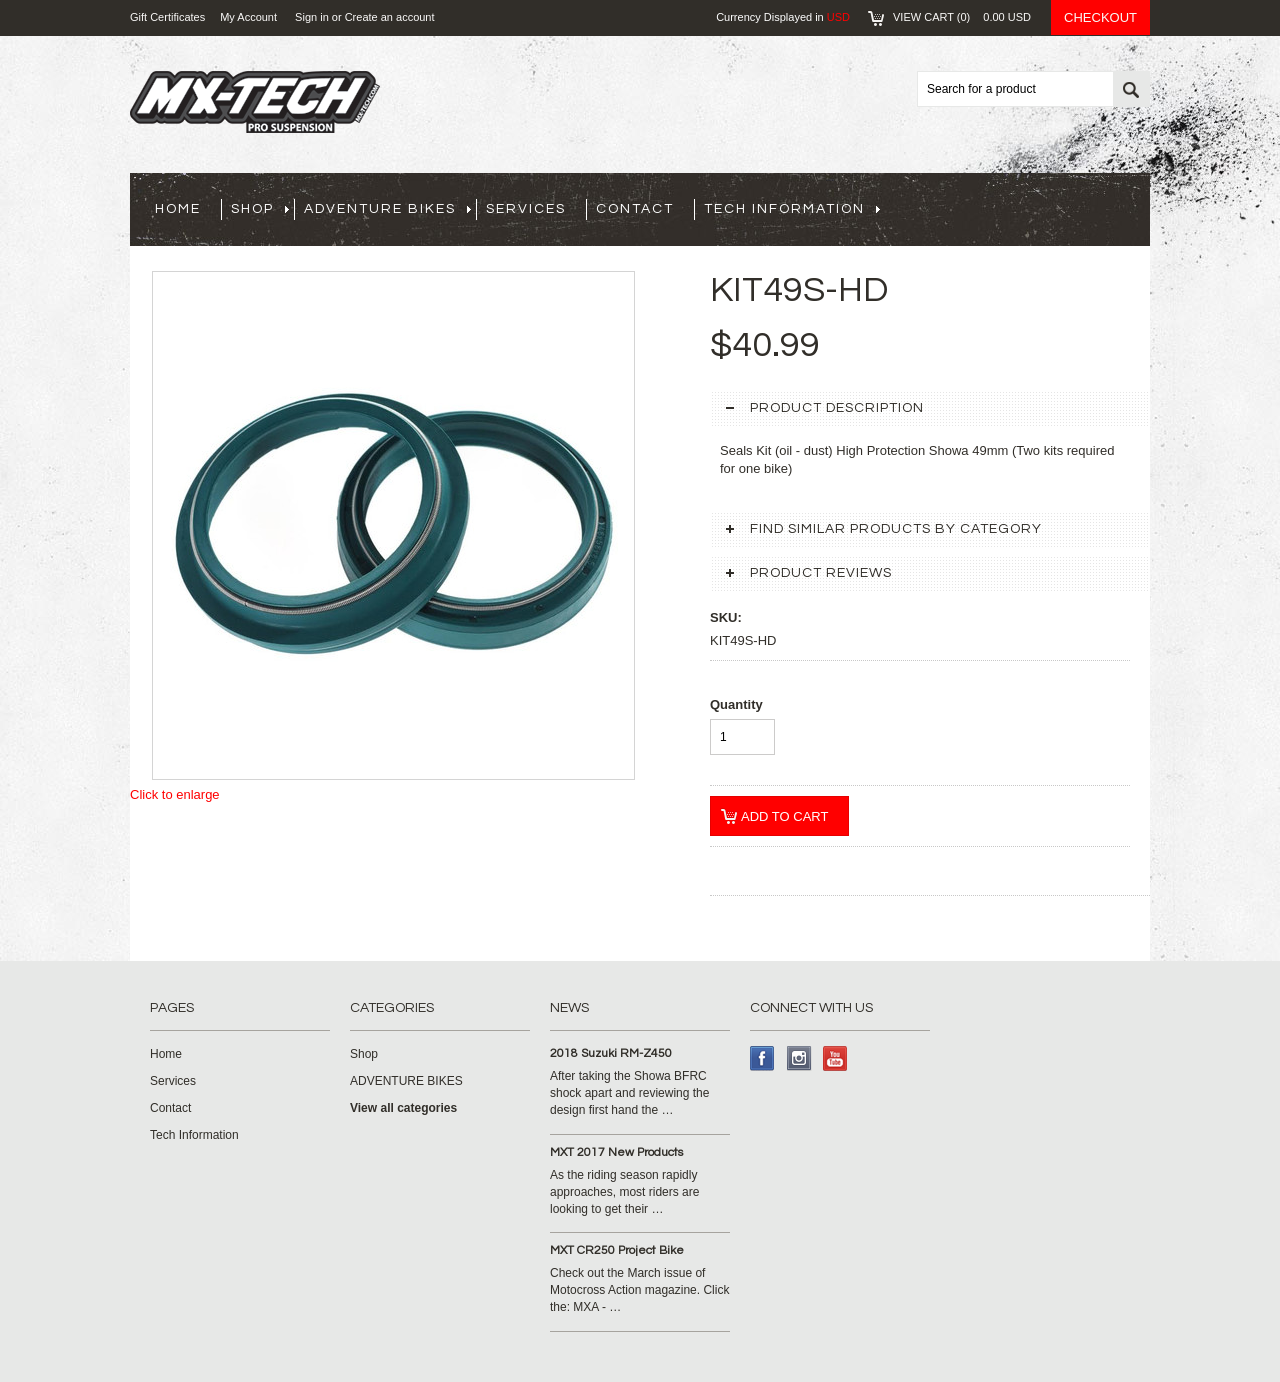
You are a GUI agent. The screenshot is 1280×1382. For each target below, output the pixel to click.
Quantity (736, 704)
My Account (248, 17)
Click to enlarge (175, 794)
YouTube (835, 1058)
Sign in (312, 17)
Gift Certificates (167, 17)
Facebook (762, 1058)
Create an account (390, 17)
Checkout (1100, 17)
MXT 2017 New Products (616, 1152)
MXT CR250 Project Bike (617, 1250)
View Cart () (962, 17)
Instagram (799, 1058)
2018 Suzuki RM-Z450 (611, 1053)
